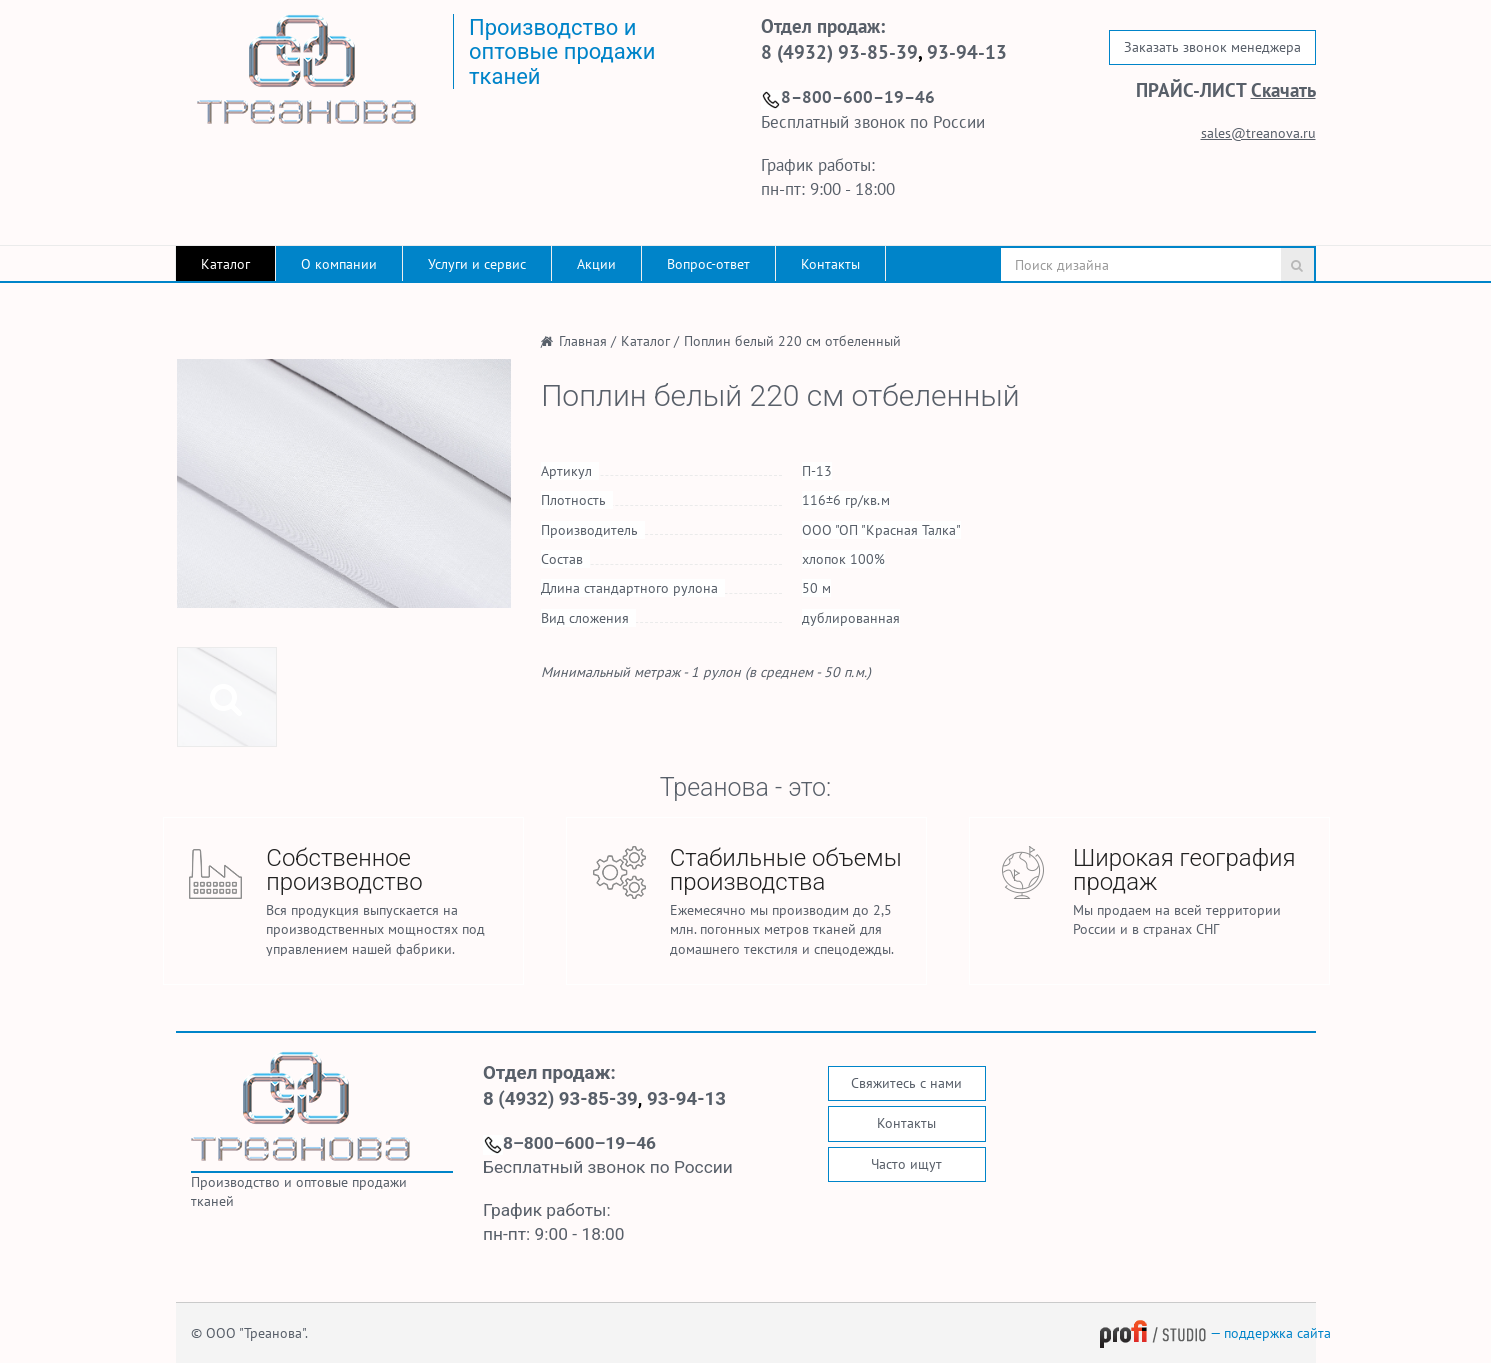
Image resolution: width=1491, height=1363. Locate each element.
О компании (339, 264)
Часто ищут (906, 1164)
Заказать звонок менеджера (1212, 47)
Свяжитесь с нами (906, 1083)
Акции (596, 264)
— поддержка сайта (1215, 1333)
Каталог (225, 264)
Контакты (830, 264)
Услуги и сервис (477, 264)
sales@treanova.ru (1258, 133)
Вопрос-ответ (708, 264)
